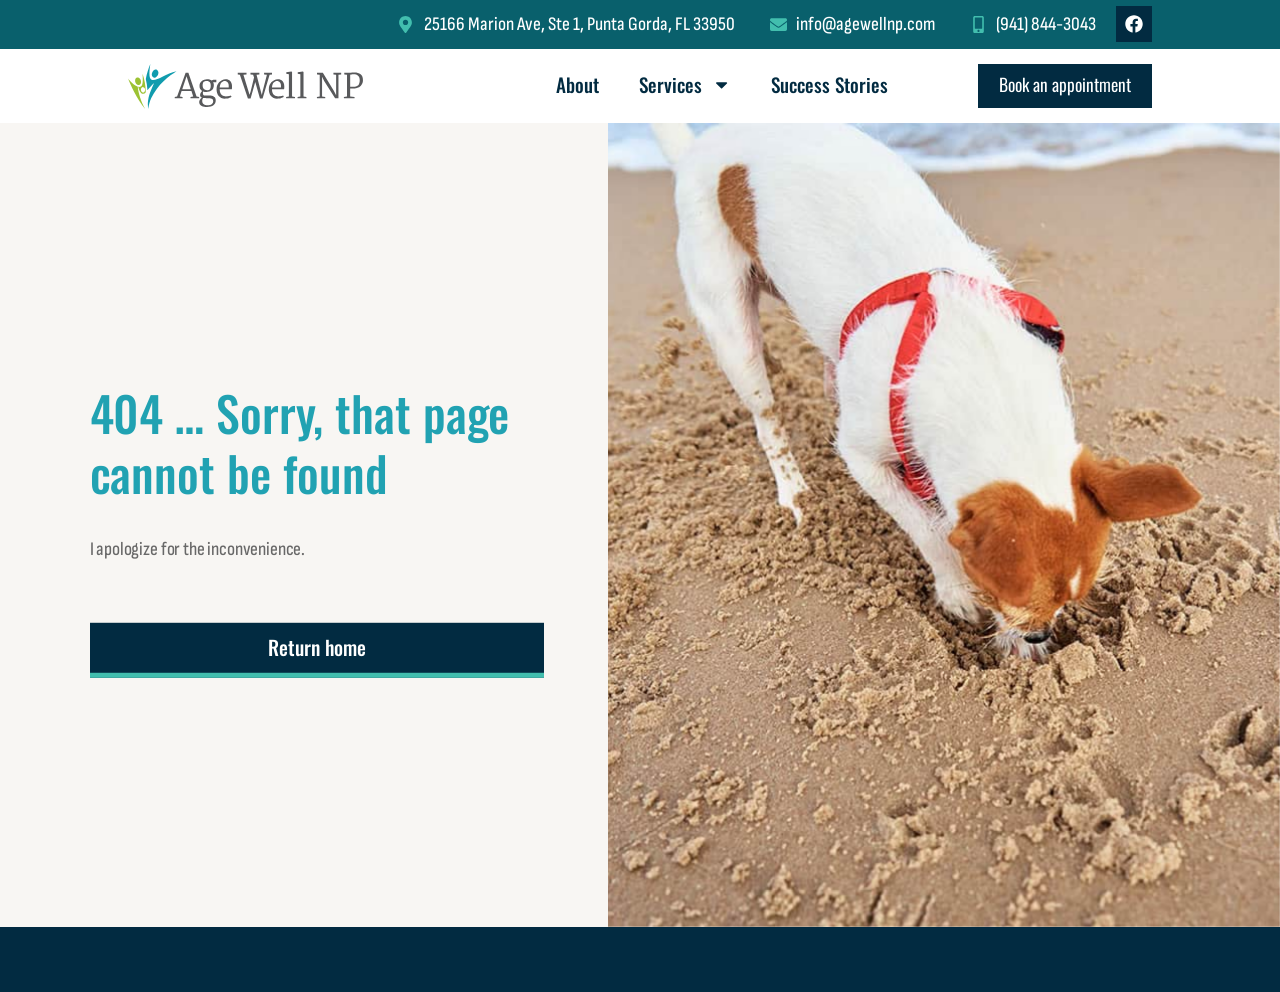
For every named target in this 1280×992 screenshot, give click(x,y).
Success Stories (829, 85)
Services (685, 85)
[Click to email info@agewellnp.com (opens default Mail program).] (852, 24)
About (577, 85)
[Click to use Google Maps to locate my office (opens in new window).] (565, 24)
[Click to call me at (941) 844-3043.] (1033, 24)
